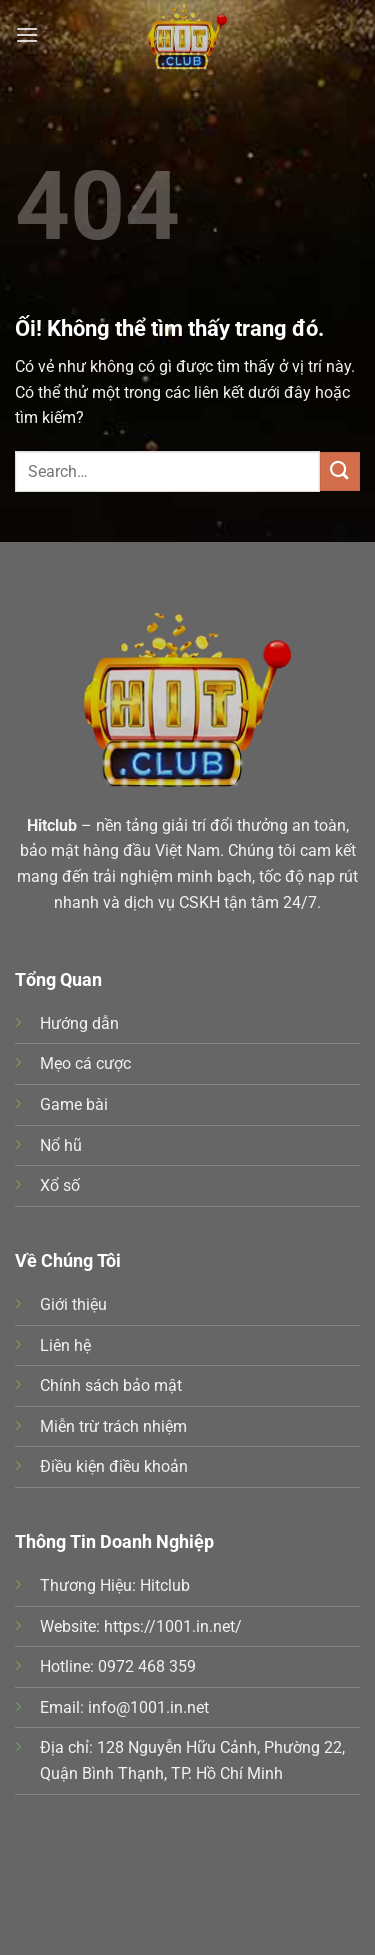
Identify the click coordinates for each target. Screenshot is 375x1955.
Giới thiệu (73, 1304)
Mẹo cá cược (85, 1063)
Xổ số (60, 1185)
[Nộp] (340, 471)
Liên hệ (65, 1345)
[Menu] (27, 34)
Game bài (74, 1104)
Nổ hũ (61, 1145)
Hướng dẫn (79, 1023)
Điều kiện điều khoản (114, 1466)
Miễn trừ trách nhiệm (113, 1426)
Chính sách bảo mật (111, 1385)
